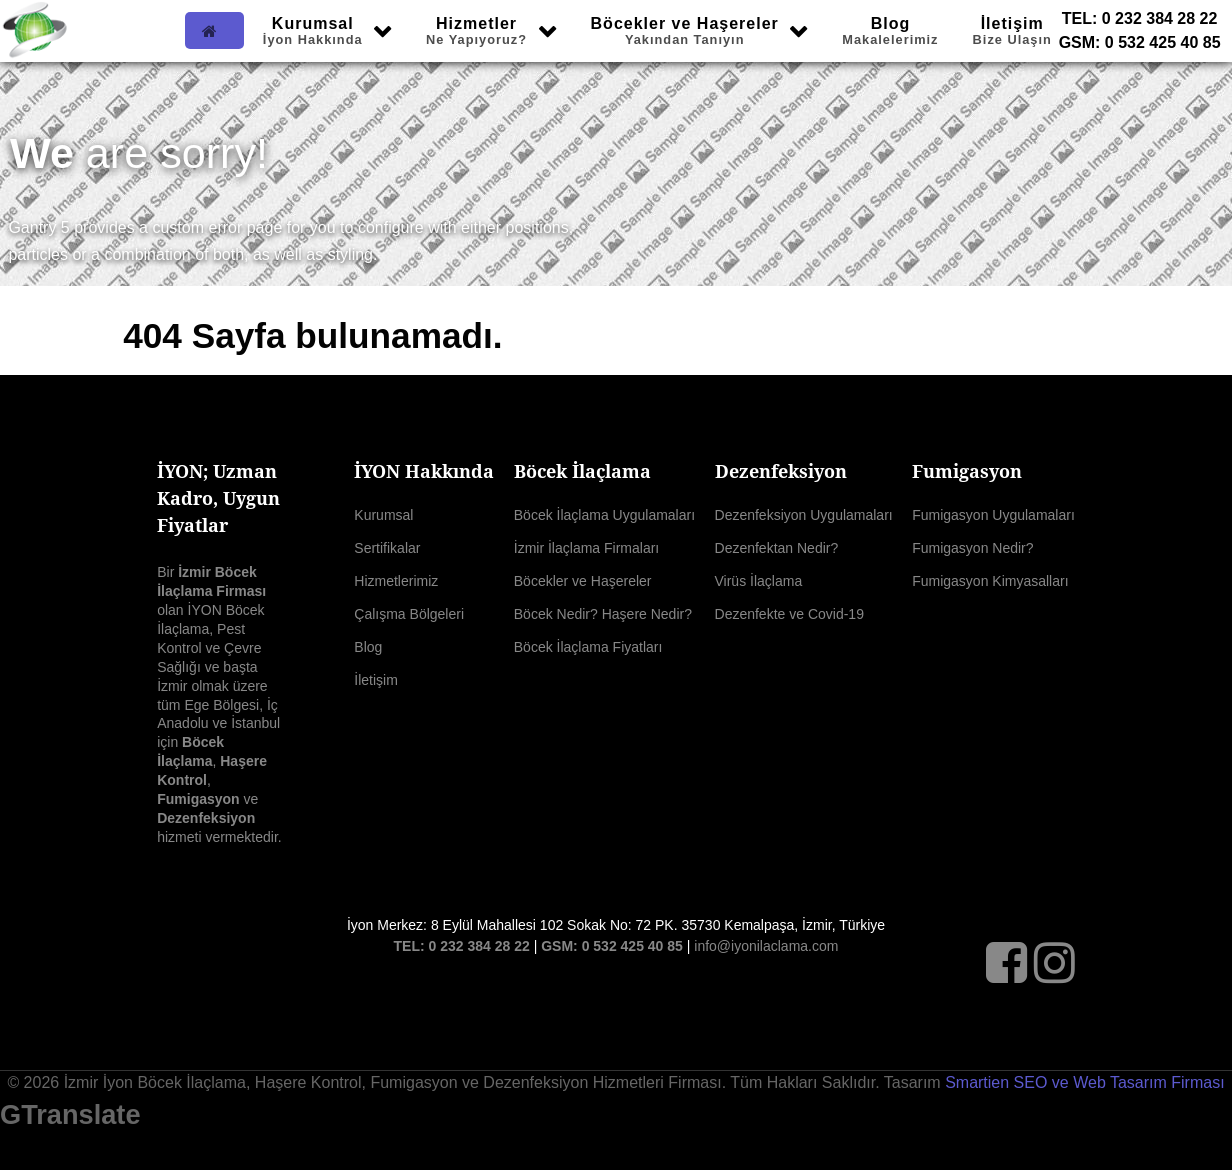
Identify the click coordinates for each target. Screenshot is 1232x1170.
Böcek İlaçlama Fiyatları (588, 647)
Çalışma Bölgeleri (409, 614)
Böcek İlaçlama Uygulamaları (604, 515)
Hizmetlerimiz (396, 581)
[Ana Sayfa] (214, 30)
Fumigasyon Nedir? (972, 548)
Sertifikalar (387, 548)
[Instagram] (1054, 971)
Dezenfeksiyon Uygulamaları (804, 515)
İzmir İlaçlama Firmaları (586, 548)
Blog (368, 647)
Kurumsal (383, 515)
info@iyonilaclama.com (766, 946)
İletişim (376, 680)
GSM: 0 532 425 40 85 (1140, 42)
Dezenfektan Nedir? (777, 548)
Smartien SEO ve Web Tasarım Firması (1084, 1082)
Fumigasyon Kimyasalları (990, 581)
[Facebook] (1010, 971)
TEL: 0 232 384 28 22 (1140, 18)
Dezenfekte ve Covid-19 (789, 614)
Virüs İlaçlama (759, 581)
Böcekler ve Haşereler (583, 581)
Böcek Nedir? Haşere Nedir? (603, 614)
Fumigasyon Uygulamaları (993, 515)
